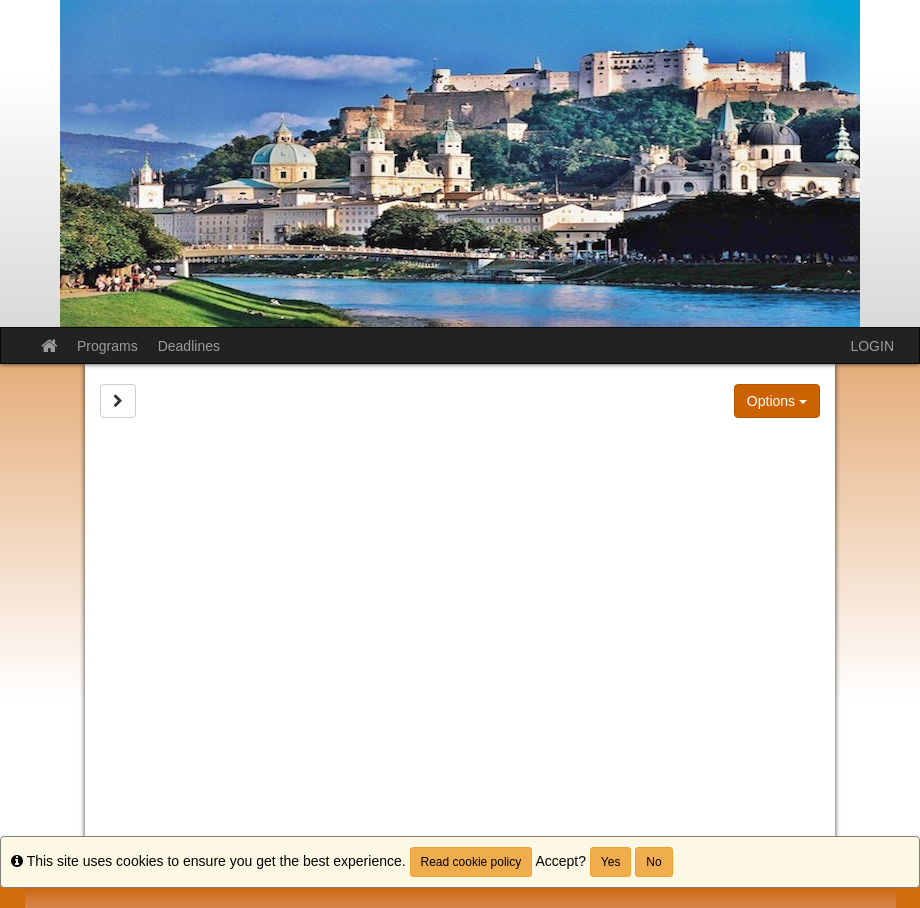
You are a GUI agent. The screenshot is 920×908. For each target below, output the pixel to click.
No (653, 862)
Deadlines (189, 346)
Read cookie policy (471, 862)
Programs (107, 346)
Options (777, 401)
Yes (611, 862)
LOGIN (872, 346)
